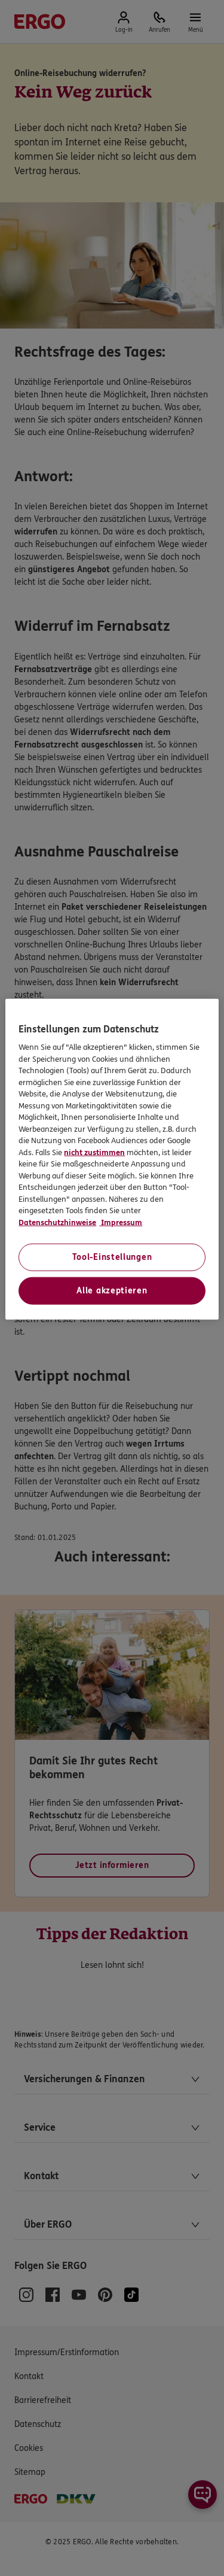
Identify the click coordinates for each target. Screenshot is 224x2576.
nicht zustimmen (94, 1153)
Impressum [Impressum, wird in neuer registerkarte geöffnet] (120, 1223)
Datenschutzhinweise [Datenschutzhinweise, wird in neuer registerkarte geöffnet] (57, 1223)
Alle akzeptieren (111, 1291)
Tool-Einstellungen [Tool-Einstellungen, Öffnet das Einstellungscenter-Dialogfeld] (112, 1257)
